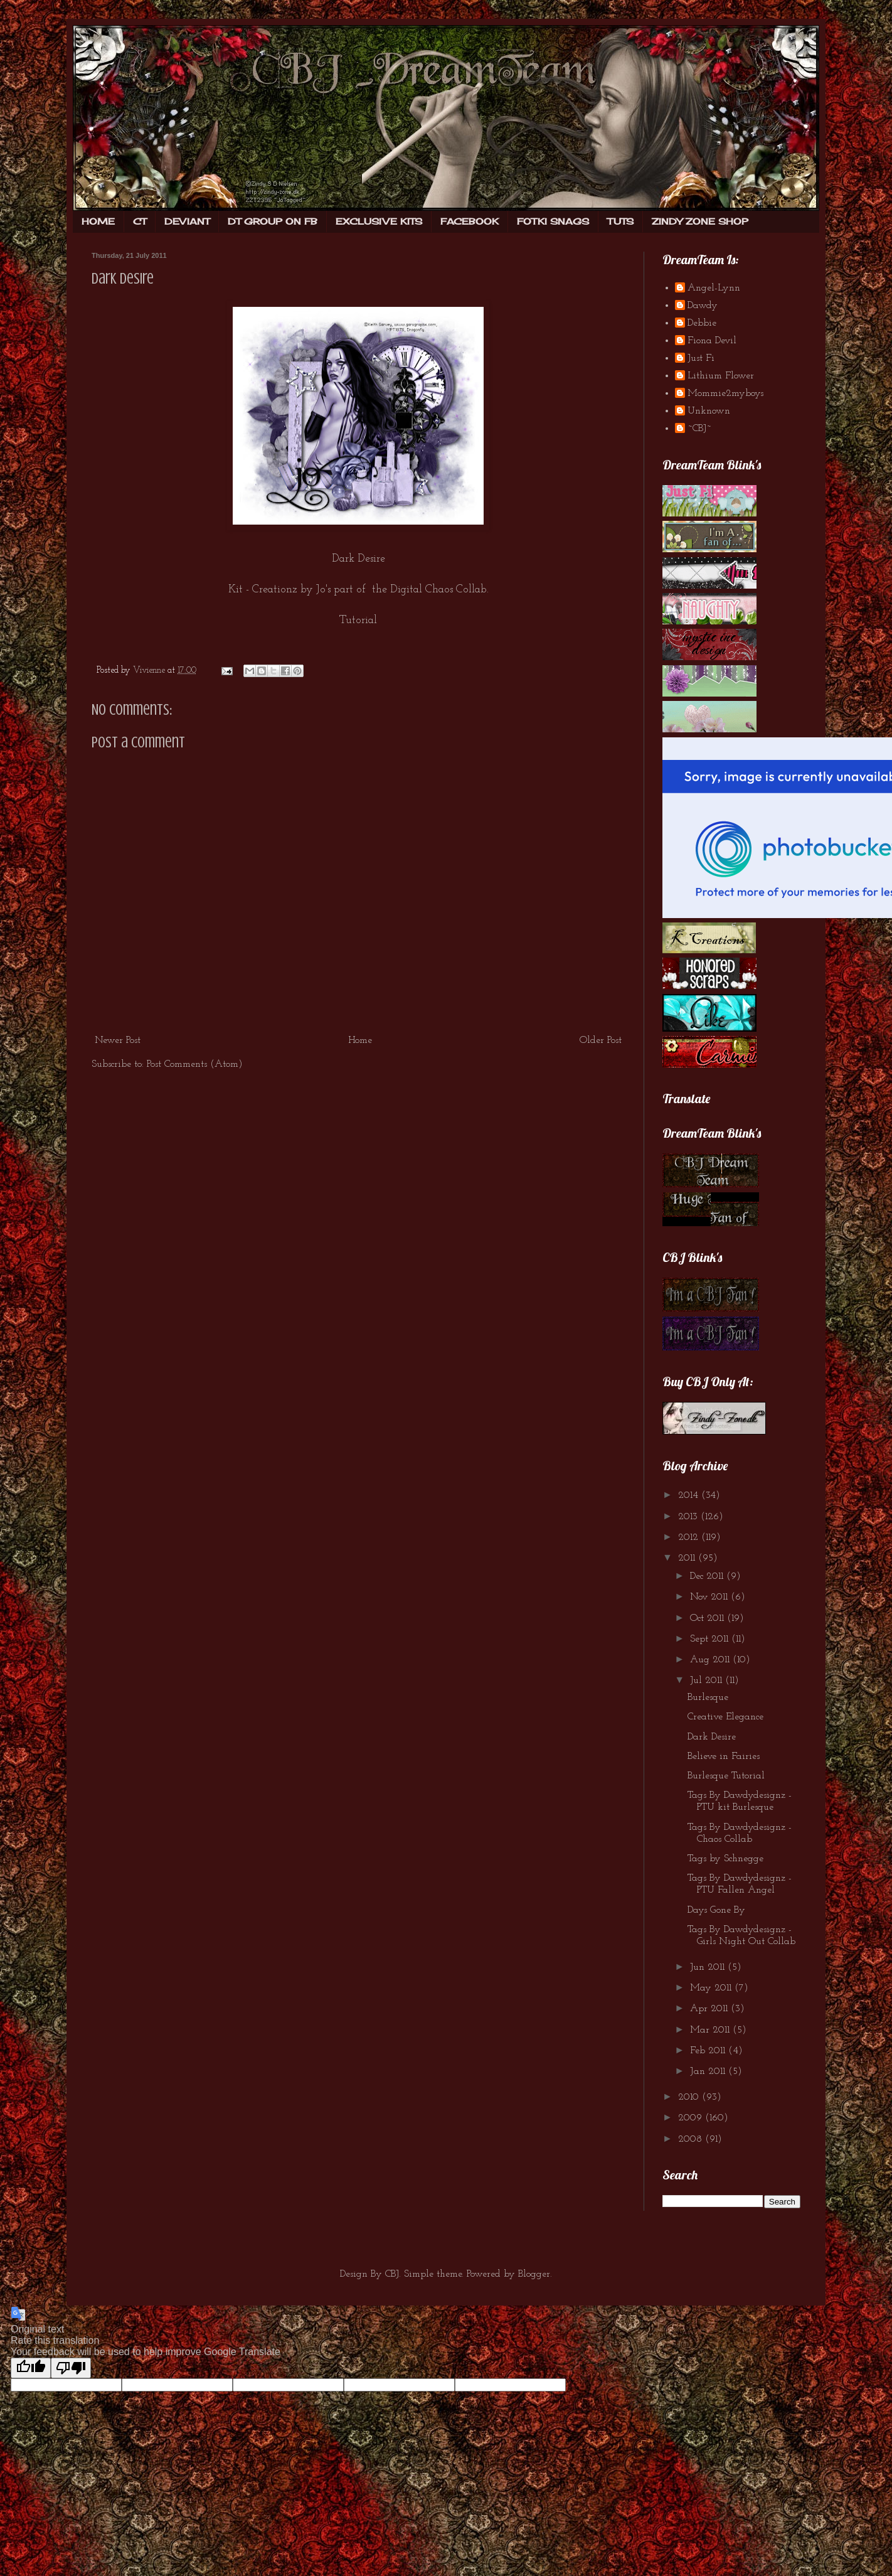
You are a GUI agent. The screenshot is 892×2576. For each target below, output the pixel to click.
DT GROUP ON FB (272, 221)
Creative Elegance (725, 1717)
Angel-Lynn (714, 288)
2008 (691, 2139)
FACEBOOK (469, 221)
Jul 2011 (707, 1680)
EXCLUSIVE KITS (379, 221)
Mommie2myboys (725, 393)
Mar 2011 (711, 2030)
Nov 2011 (710, 1597)
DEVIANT (187, 221)
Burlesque (708, 1697)
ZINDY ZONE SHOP (700, 221)
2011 (688, 1558)
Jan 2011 (709, 2071)
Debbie (702, 323)
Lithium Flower (721, 376)
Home (360, 1040)
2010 (690, 2097)
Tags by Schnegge (725, 1859)
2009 (691, 2118)
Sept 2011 (710, 1639)
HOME (98, 221)
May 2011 (712, 1988)
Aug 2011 (711, 1660)
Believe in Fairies (724, 1756)
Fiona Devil (712, 341)
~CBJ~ (699, 429)
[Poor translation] (71, 2368)
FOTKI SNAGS (553, 221)
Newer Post (118, 1040)
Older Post (601, 1040)
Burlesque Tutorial (726, 1776)
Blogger (534, 2274)
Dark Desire (712, 1737)
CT (139, 221)
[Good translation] (31, 2368)
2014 (689, 1495)
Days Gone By (716, 1910)
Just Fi (701, 358)
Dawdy (703, 306)
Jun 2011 (709, 1967)
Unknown (709, 411)
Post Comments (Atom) (195, 1064)
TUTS (620, 221)
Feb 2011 (709, 2051)
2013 (689, 1517)
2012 (689, 1537)
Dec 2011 (708, 1576)
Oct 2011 (708, 1618)
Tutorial (358, 620)
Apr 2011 (710, 2009)
